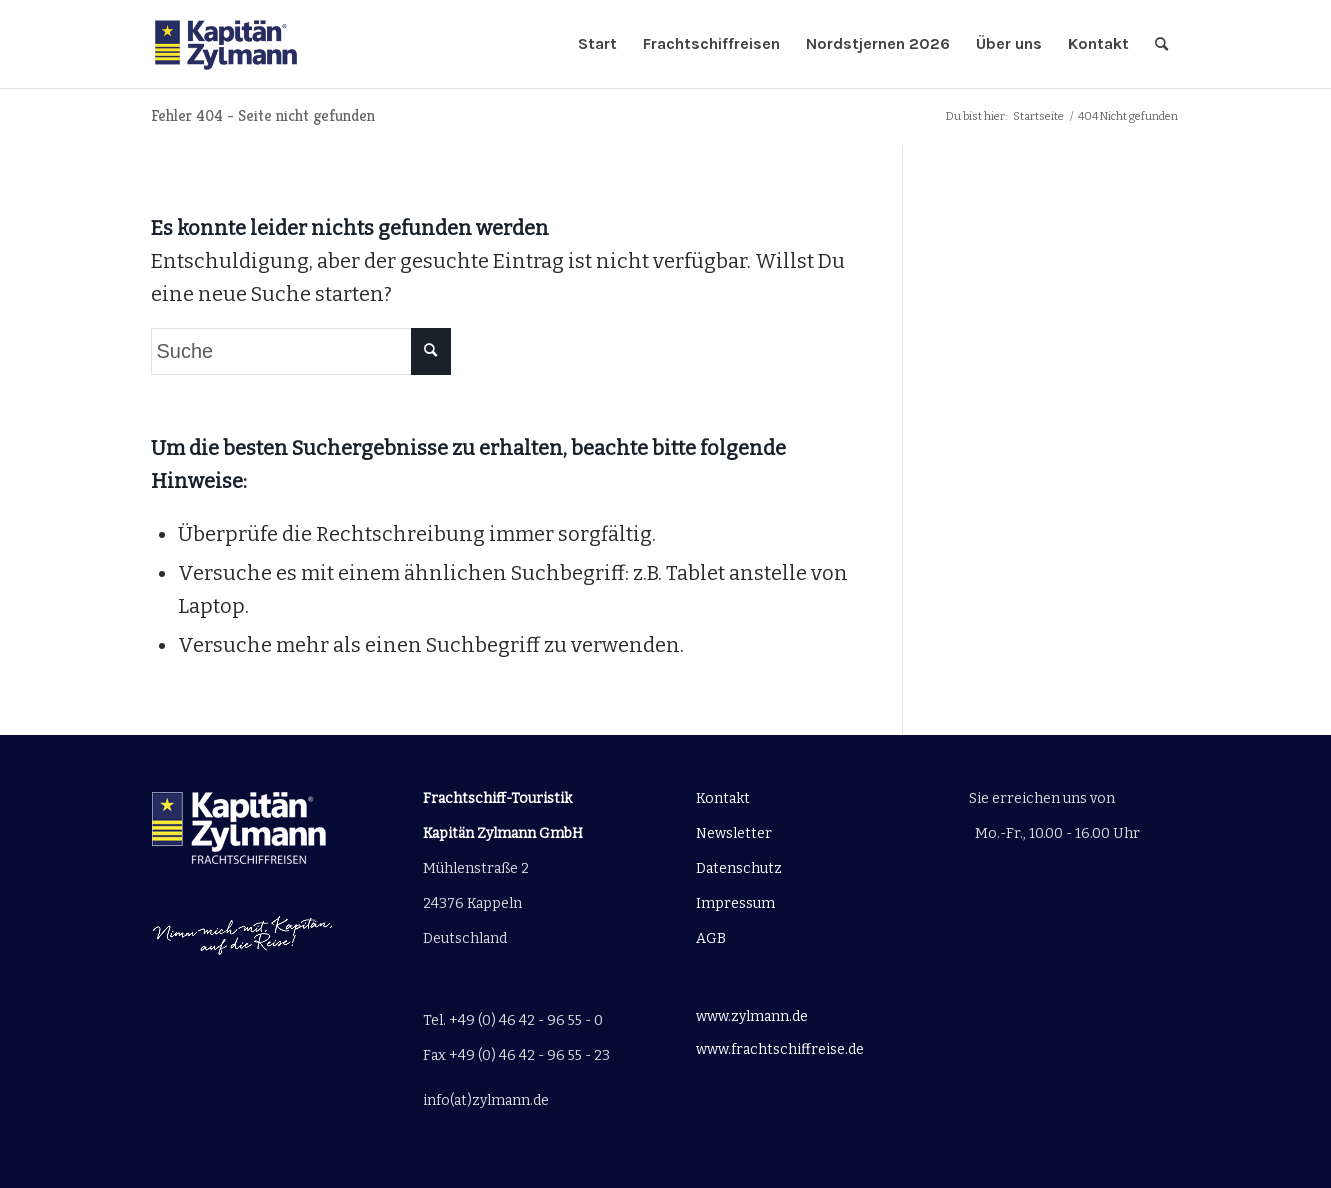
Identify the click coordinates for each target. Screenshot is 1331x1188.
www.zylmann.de (752, 1016)
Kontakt (723, 798)
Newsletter (734, 833)
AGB (711, 938)
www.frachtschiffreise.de (780, 1049)
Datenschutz (739, 868)
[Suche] (1161, 44)
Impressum (735, 903)
